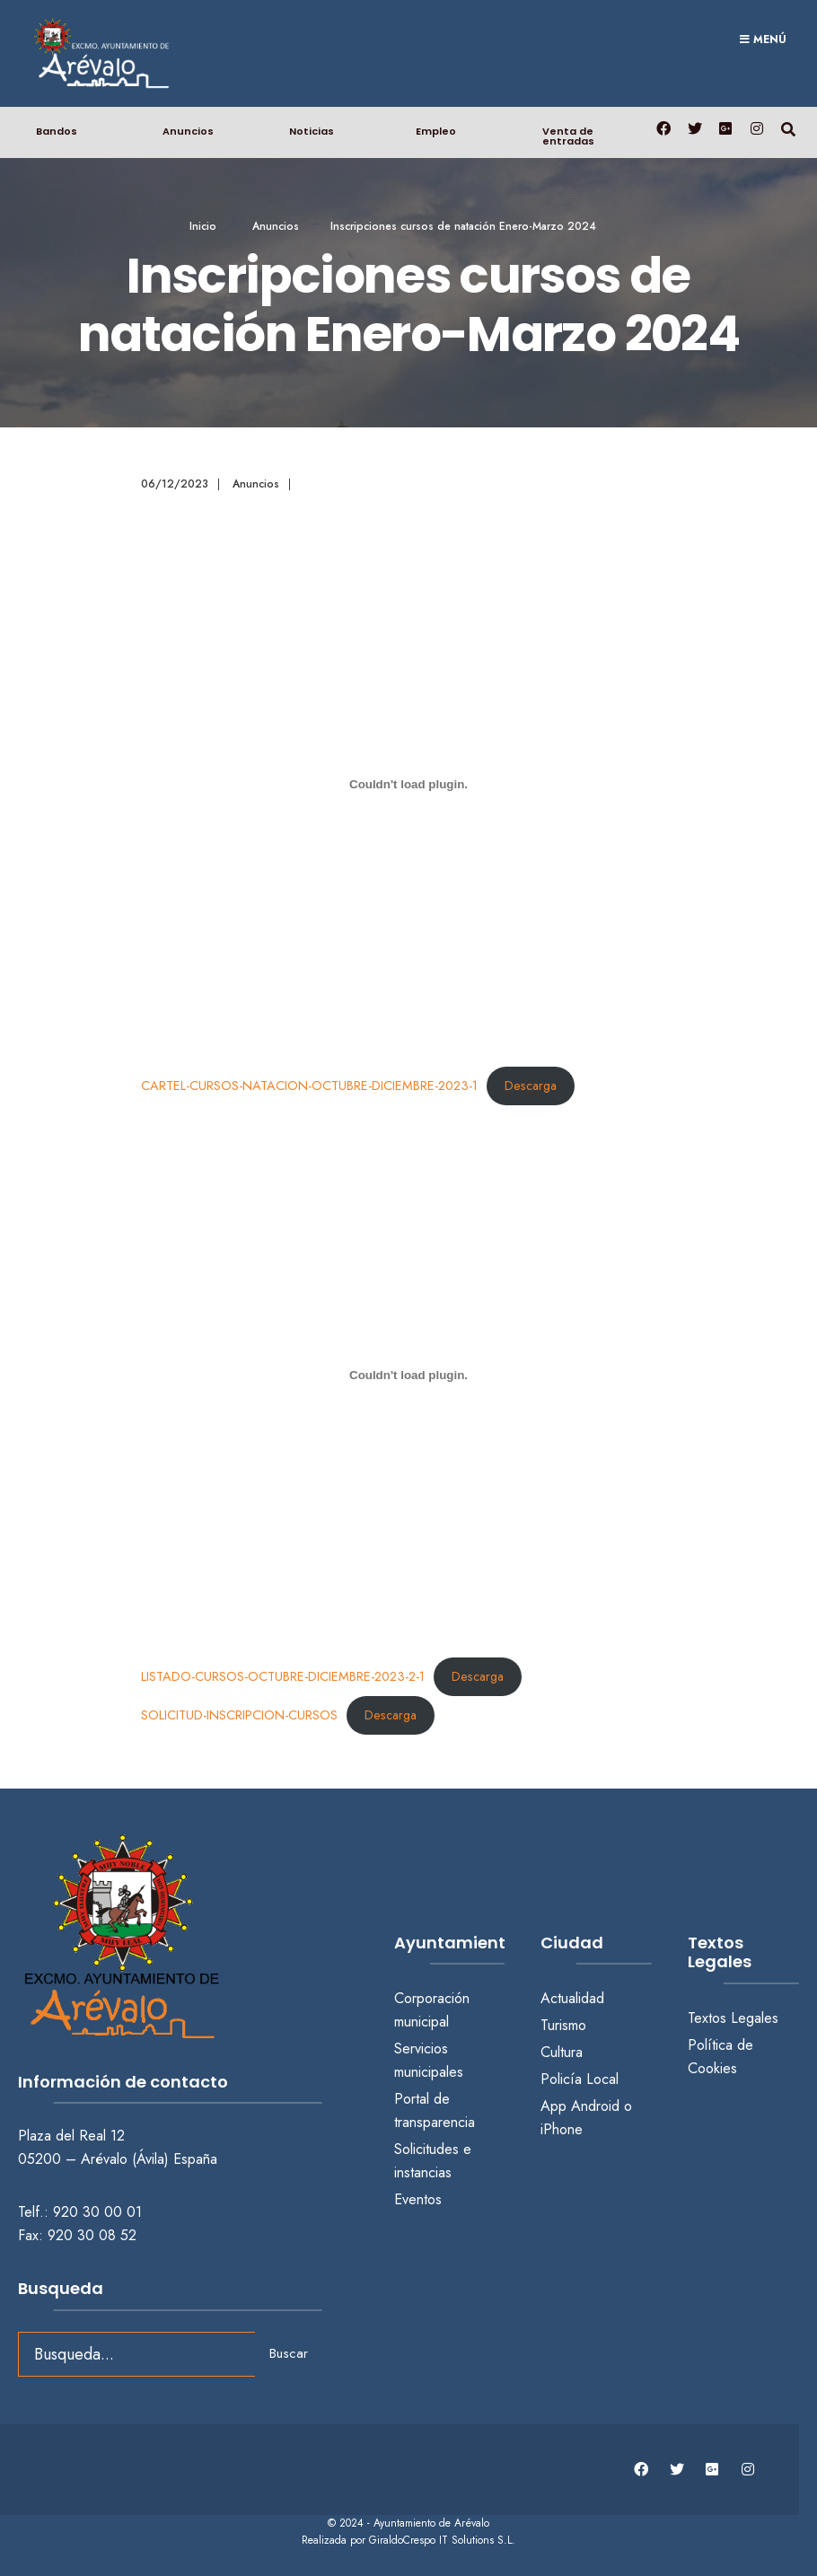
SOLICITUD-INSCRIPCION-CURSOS (239, 1715)
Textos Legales (733, 2018)
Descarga (531, 1086)
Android (595, 2106)
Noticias (311, 131)
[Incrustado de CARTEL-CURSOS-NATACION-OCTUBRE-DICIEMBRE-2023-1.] (409, 784)
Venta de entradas (568, 136)
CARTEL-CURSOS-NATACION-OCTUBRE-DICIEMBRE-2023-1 (309, 1086)
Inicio (202, 226)
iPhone (561, 2129)
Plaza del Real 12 (73, 2135)
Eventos (418, 2199)
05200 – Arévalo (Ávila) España (117, 2159)
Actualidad (572, 1998)
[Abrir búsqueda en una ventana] (788, 128)
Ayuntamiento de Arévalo (431, 2523)
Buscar (288, 2353)
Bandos (56, 131)
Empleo (436, 131)
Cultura (561, 2052)
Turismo (563, 2025)
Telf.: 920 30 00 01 (80, 2212)
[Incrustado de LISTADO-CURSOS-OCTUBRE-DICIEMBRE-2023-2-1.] (409, 1374)
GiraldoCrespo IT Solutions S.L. (442, 2540)
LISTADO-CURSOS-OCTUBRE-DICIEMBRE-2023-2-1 (283, 1676)
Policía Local (579, 2079)
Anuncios (188, 131)
